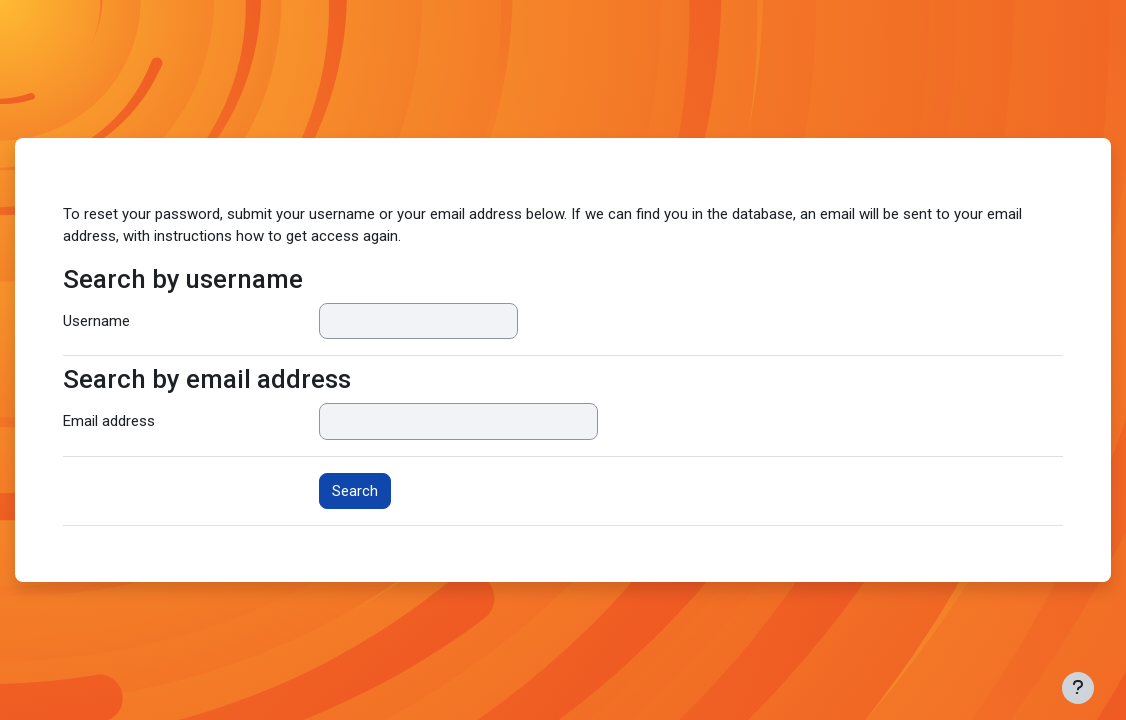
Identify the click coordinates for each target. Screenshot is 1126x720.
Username (96, 321)
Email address (109, 421)
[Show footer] (1078, 688)
